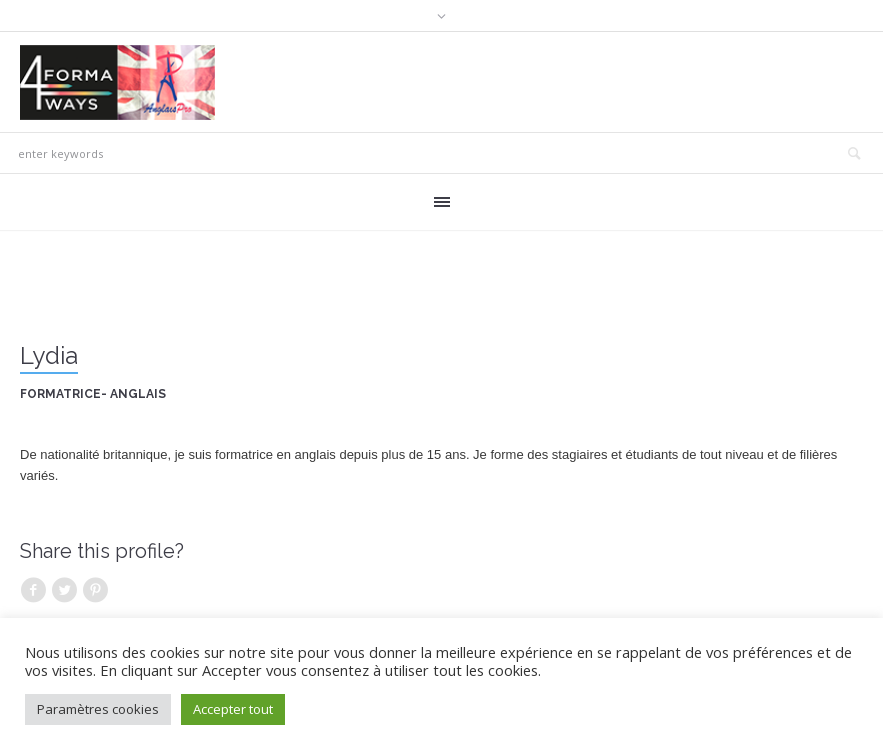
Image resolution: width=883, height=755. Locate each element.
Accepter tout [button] (233, 709)
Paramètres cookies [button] (98, 709)
